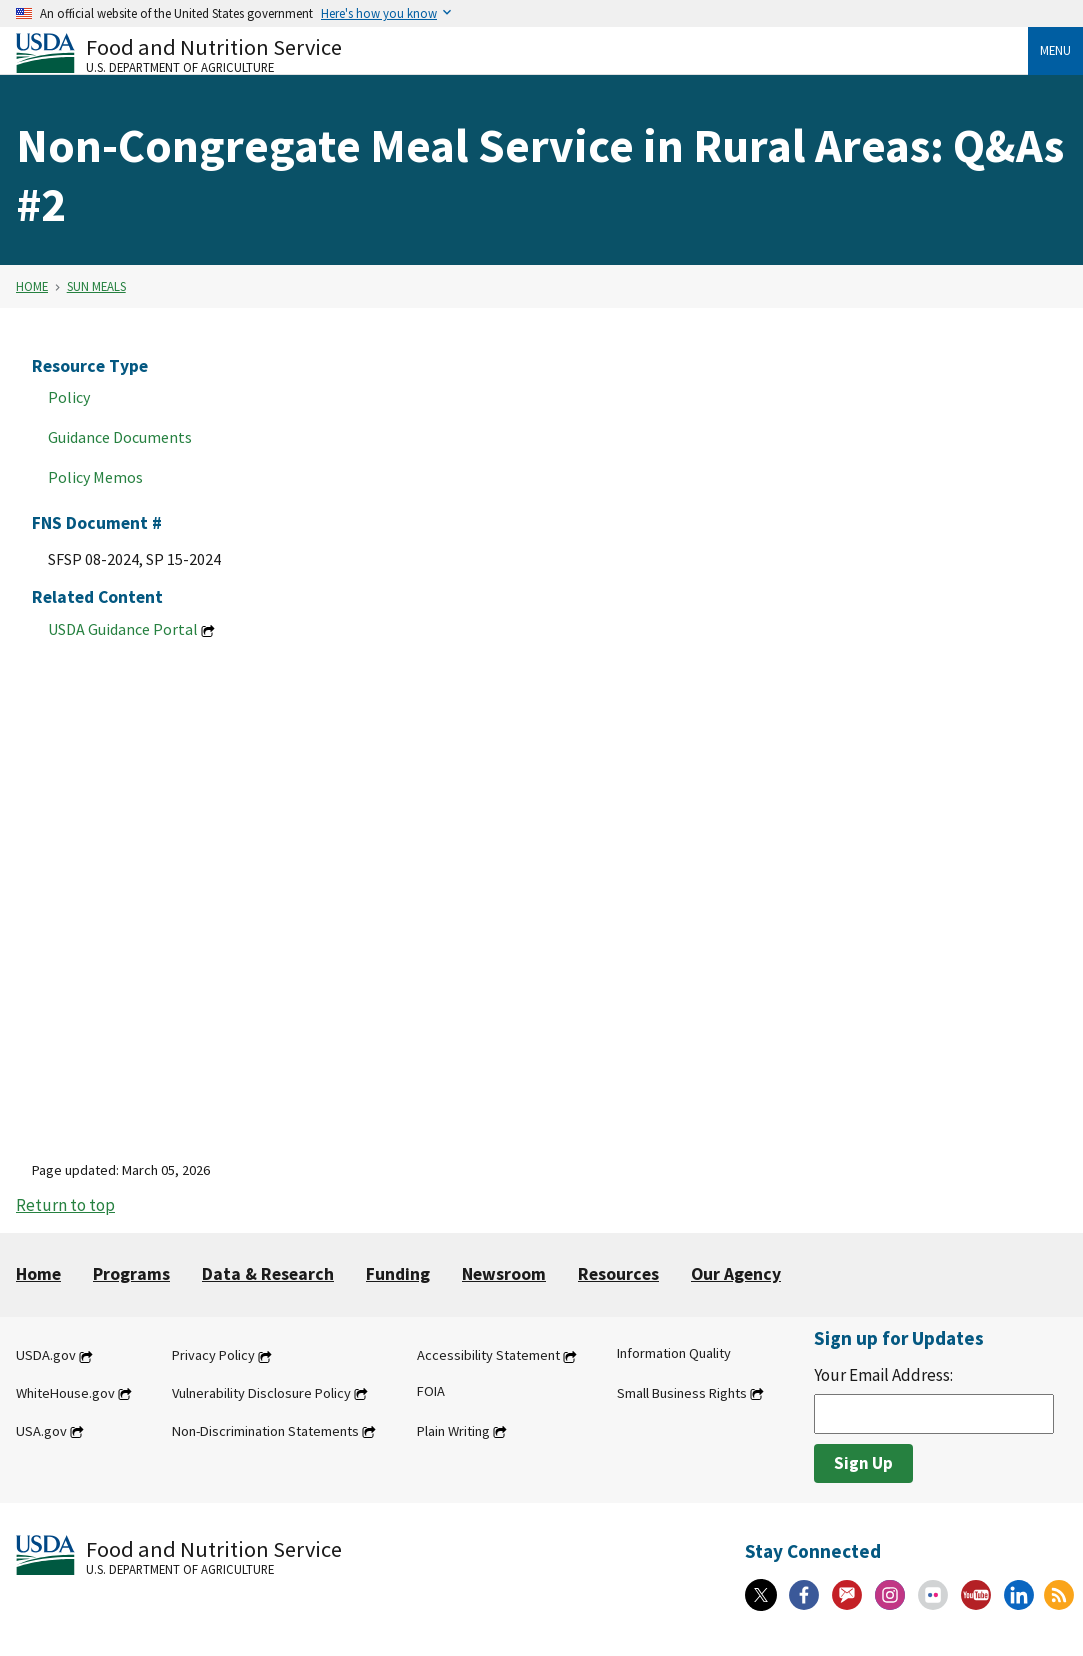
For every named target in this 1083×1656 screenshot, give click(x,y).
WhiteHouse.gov (65, 1393)
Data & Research (268, 1274)
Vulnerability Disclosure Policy (261, 1393)
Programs (131, 1274)
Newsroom (504, 1274)
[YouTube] (976, 1595)
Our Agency (736, 1274)
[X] (761, 1595)
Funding (398, 1274)
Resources (618, 1274)
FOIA (431, 1391)
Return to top (65, 1205)
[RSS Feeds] (1059, 1595)
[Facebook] (804, 1595)
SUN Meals (96, 286)
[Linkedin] (1019, 1595)
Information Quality (674, 1354)
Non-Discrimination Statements (265, 1431)
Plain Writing (453, 1431)
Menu (1055, 50)
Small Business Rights (682, 1393)
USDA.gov (46, 1356)
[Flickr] (933, 1595)
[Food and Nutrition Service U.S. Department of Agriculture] (522, 53)
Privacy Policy (213, 1356)
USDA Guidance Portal (123, 629)
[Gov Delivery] (847, 1595)
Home (32, 286)
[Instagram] (890, 1595)
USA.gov (41, 1431)
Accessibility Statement (488, 1356)
